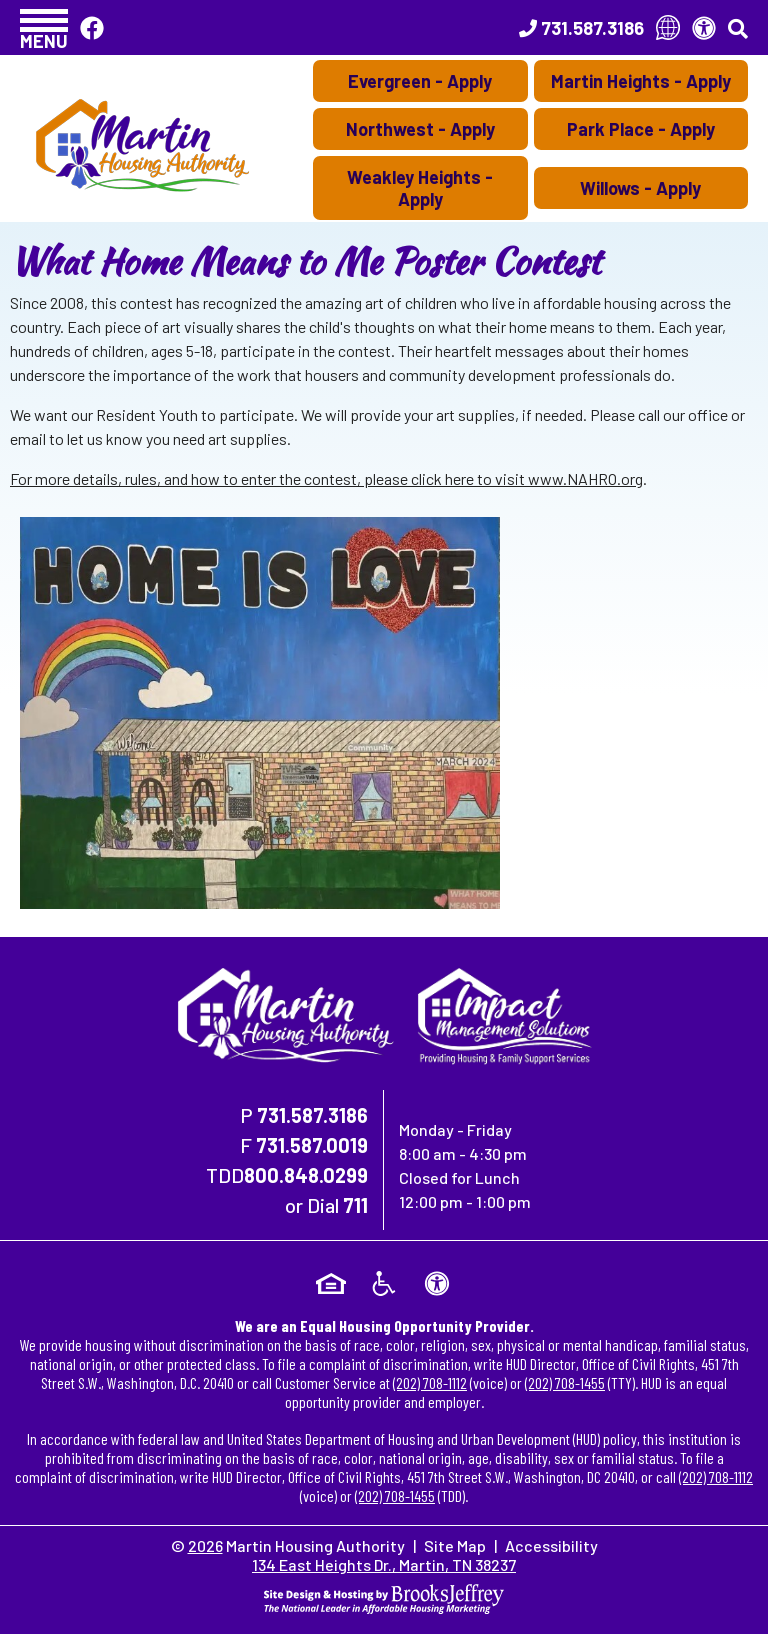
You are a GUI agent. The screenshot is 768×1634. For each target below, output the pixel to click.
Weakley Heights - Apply (420, 188)
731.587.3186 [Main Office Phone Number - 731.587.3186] (312, 1115)
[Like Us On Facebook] (92, 27)
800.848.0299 (306, 1175)
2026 (205, 1545)
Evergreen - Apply (420, 81)
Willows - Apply (640, 188)
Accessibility (551, 1545)
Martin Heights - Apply (641, 81)
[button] (44, 27)
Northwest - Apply (420, 129)
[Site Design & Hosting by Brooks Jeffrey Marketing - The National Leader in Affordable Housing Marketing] (384, 1596)
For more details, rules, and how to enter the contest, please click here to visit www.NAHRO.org (326, 478)
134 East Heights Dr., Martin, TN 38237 (384, 1564)
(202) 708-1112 (430, 1382)
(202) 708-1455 (565, 1382)
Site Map (455, 1545)
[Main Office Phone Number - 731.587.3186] (581, 28)
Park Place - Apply (641, 129)
